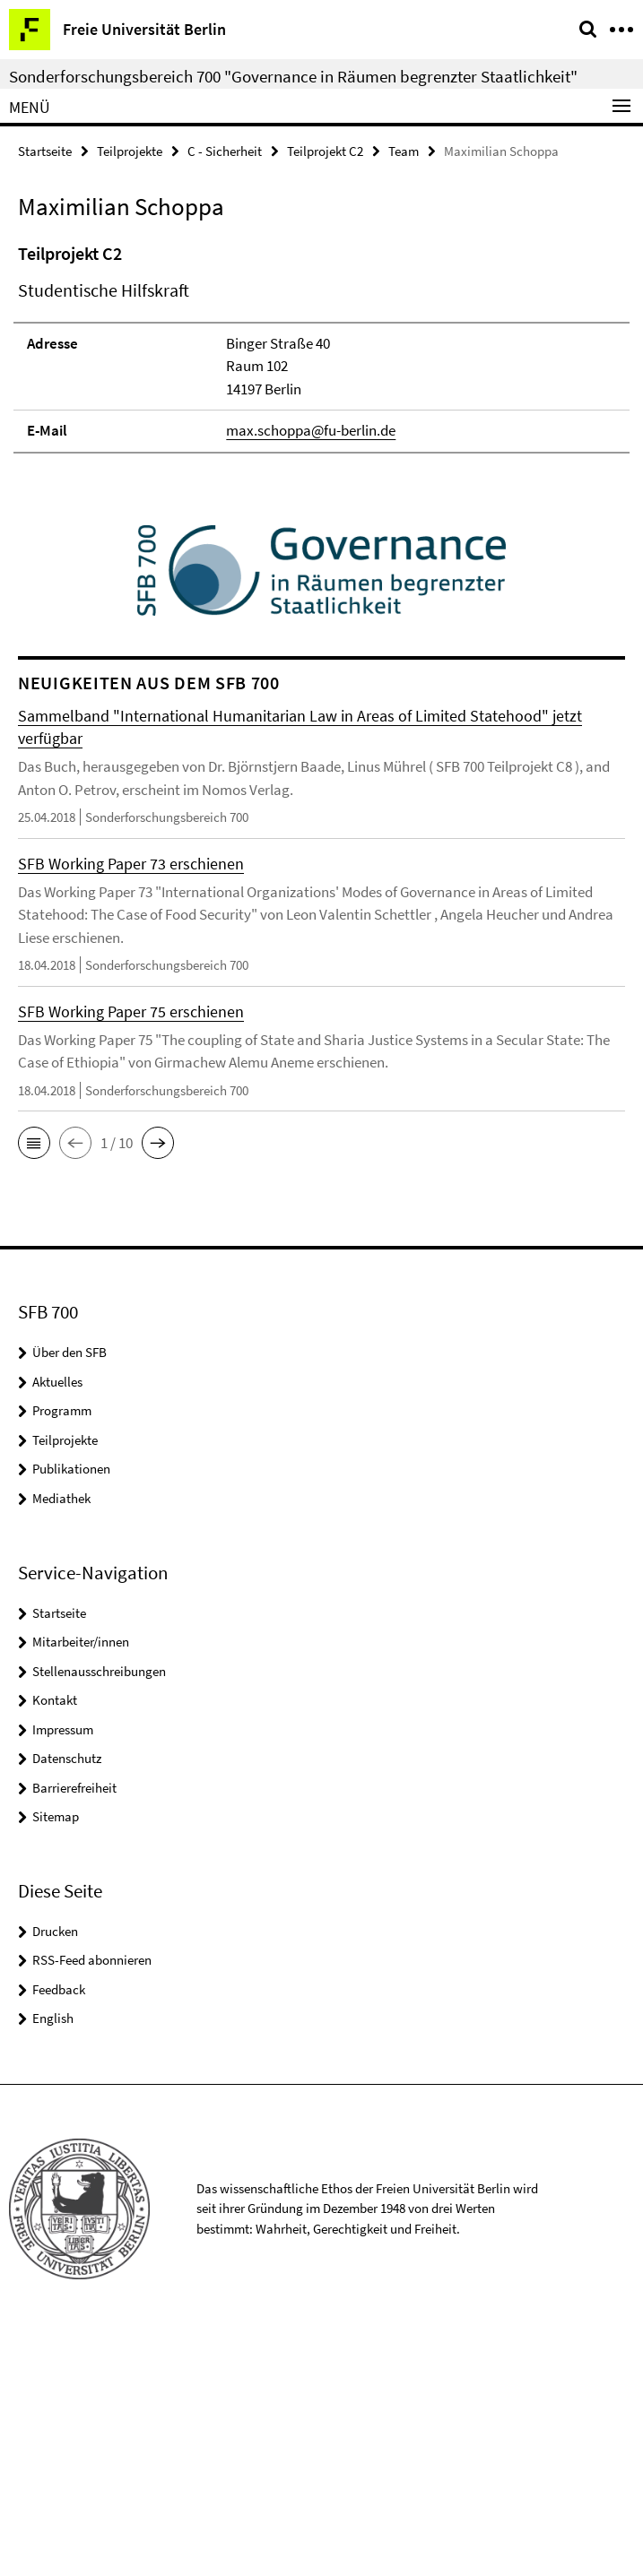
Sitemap (55, 2059)
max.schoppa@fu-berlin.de (310, 673)
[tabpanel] (321, 468)
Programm (61, 1654)
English (53, 2261)
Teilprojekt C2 (325, 151)
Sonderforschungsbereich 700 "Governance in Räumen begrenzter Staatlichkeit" (293, 76)
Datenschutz (66, 2001)
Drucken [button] (55, 2174)
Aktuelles (57, 1624)
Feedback (58, 2232)
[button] (34, 1387)
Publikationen (71, 1712)
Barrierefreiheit (74, 2030)
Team (403, 151)
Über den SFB (69, 1595)
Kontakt (54, 1942)
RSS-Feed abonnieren (92, 2203)
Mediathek (61, 1741)
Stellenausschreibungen (99, 1914)
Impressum (62, 1972)
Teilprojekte (129, 151)
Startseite (45, 151)
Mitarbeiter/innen (80, 1884)
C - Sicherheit (224, 151)
